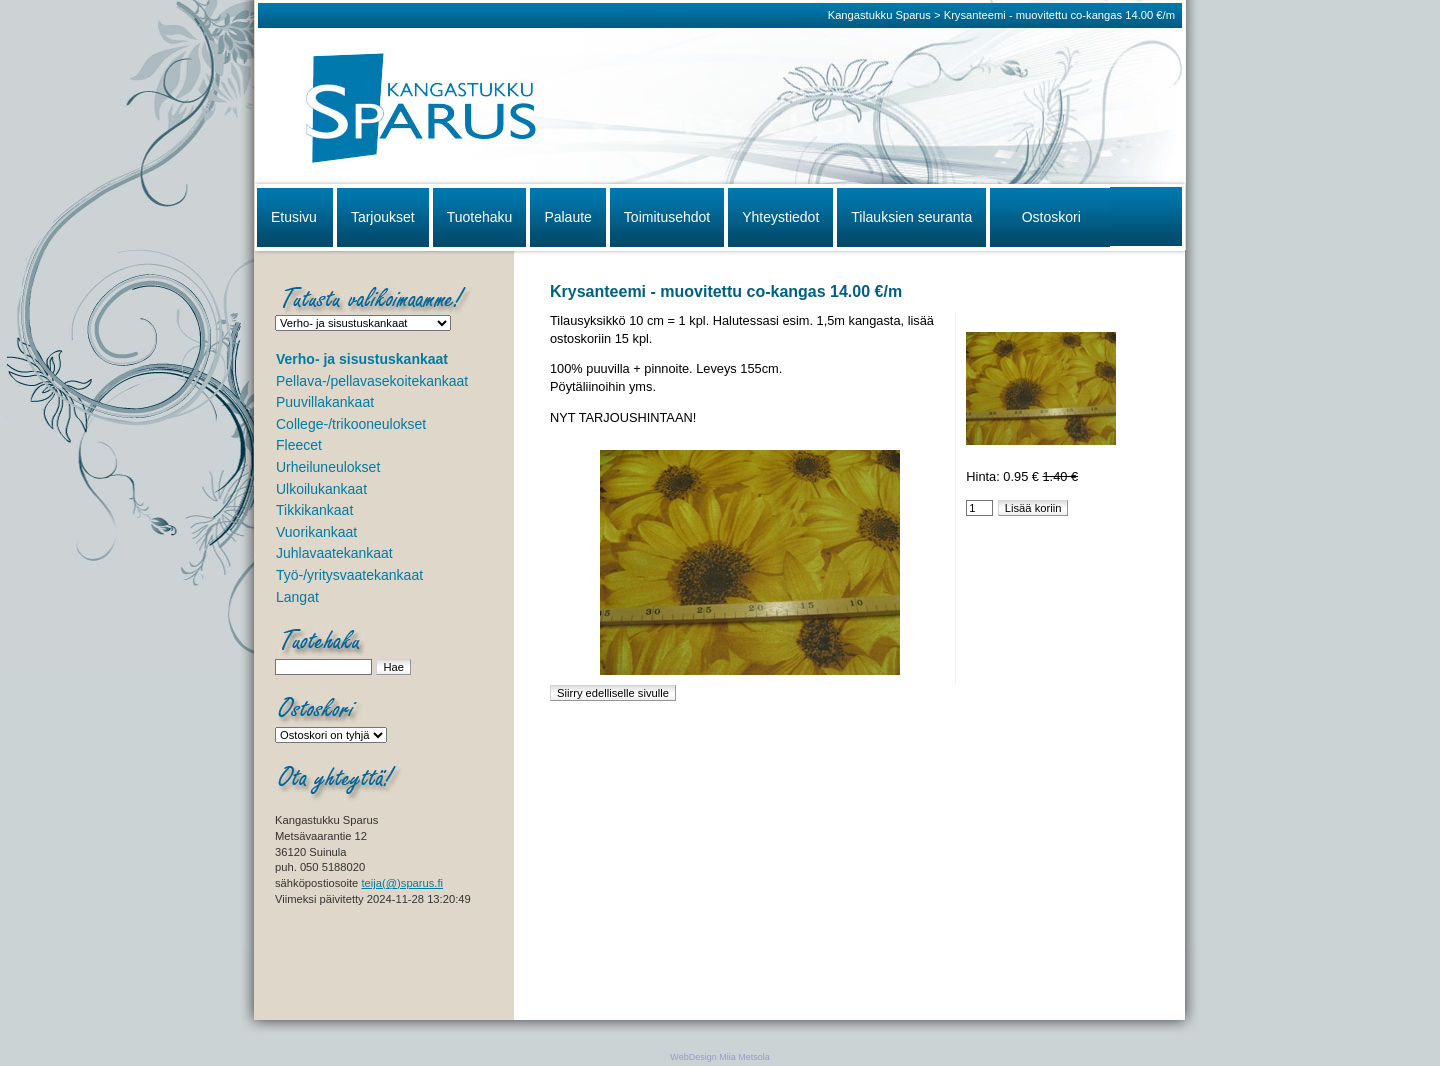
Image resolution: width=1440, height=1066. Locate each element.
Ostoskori (1051, 217)
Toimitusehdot (667, 217)
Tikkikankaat (314, 510)
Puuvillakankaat (325, 402)
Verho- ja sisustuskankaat (362, 359)
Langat (297, 597)
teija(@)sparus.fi (402, 883)
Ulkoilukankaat (321, 489)
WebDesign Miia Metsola (719, 1057)
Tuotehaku (480, 217)
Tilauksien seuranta (911, 217)
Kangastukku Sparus (879, 15)
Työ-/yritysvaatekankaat (349, 575)
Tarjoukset (383, 217)
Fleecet (299, 445)
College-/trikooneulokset (351, 424)
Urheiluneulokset (328, 467)
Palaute (567, 217)
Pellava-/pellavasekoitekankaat (372, 381)
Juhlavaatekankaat (334, 553)
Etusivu (294, 217)
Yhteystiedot (780, 217)
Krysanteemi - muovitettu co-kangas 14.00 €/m (1059, 15)
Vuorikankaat (316, 532)
